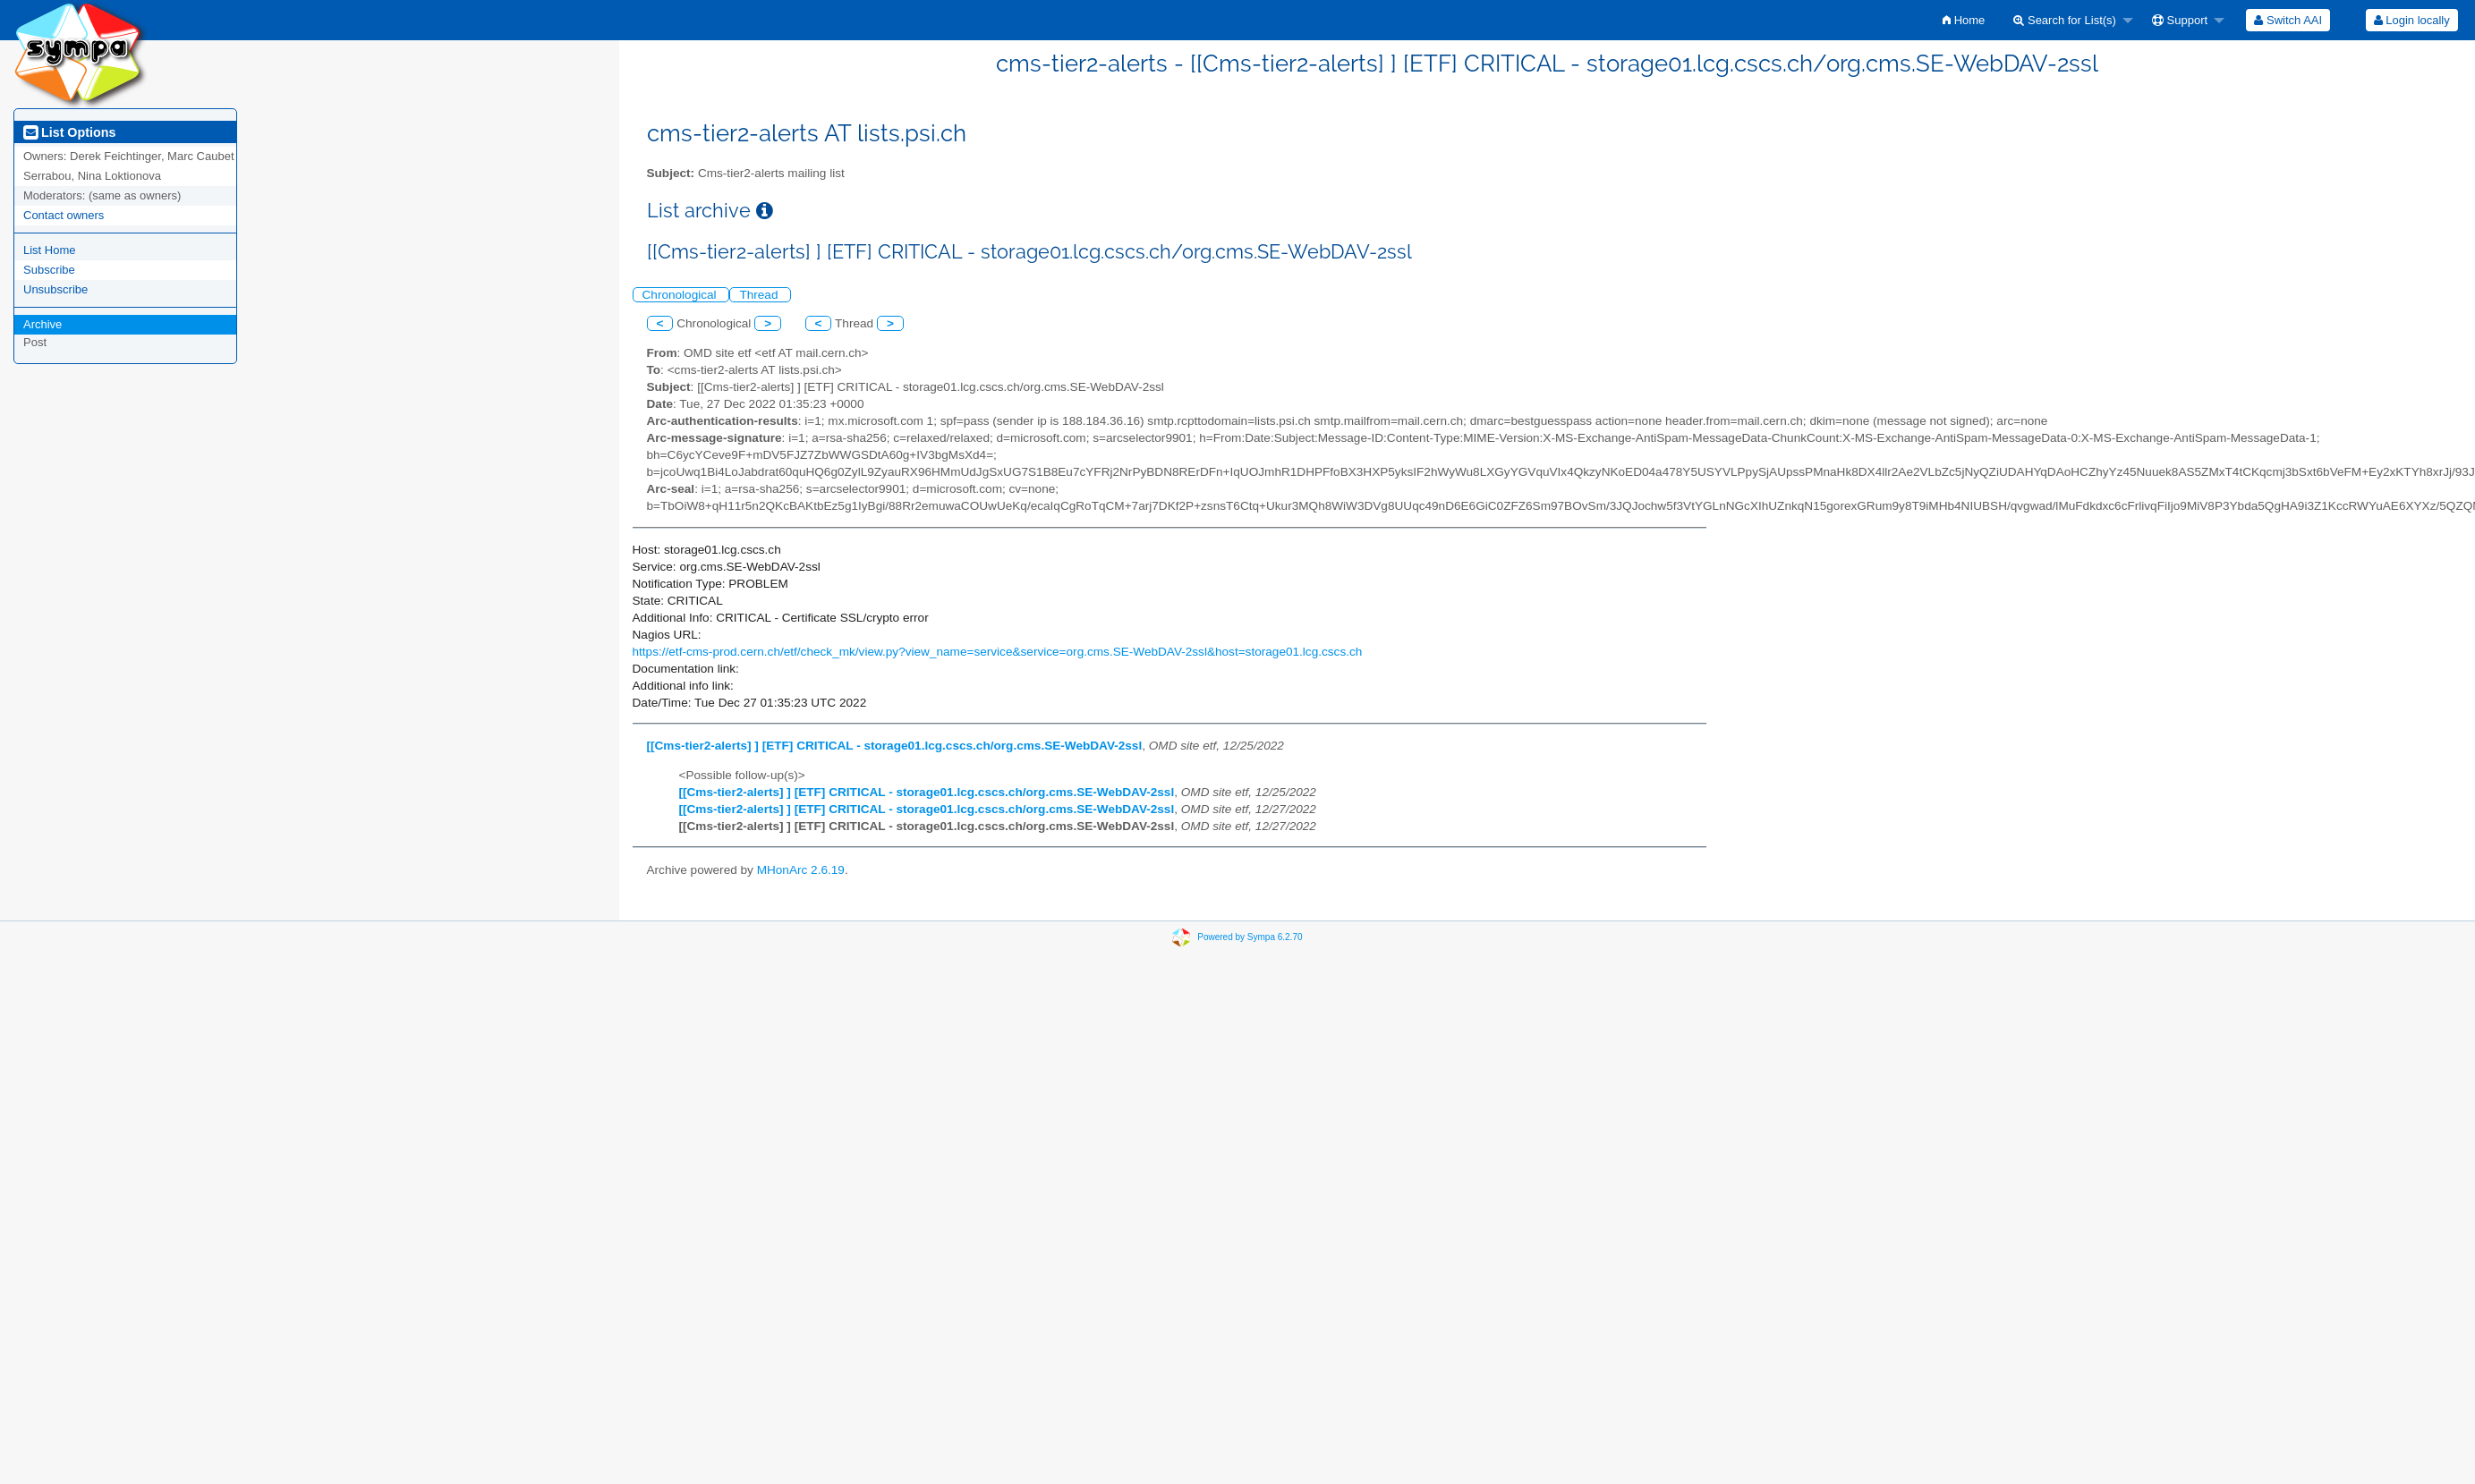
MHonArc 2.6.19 (801, 870)
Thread (760, 294)
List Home (49, 250)
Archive (42, 324)
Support (2179, 20)
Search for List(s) (2064, 20)
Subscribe (49, 269)
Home (1964, 20)
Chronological (681, 294)
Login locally (2412, 20)
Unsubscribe (55, 289)
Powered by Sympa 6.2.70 (1249, 937)
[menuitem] (1963, 20)
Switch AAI (2288, 20)
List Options (69, 132)
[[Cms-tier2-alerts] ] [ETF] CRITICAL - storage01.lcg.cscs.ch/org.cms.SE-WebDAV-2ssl (895, 745)
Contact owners (63, 215)
